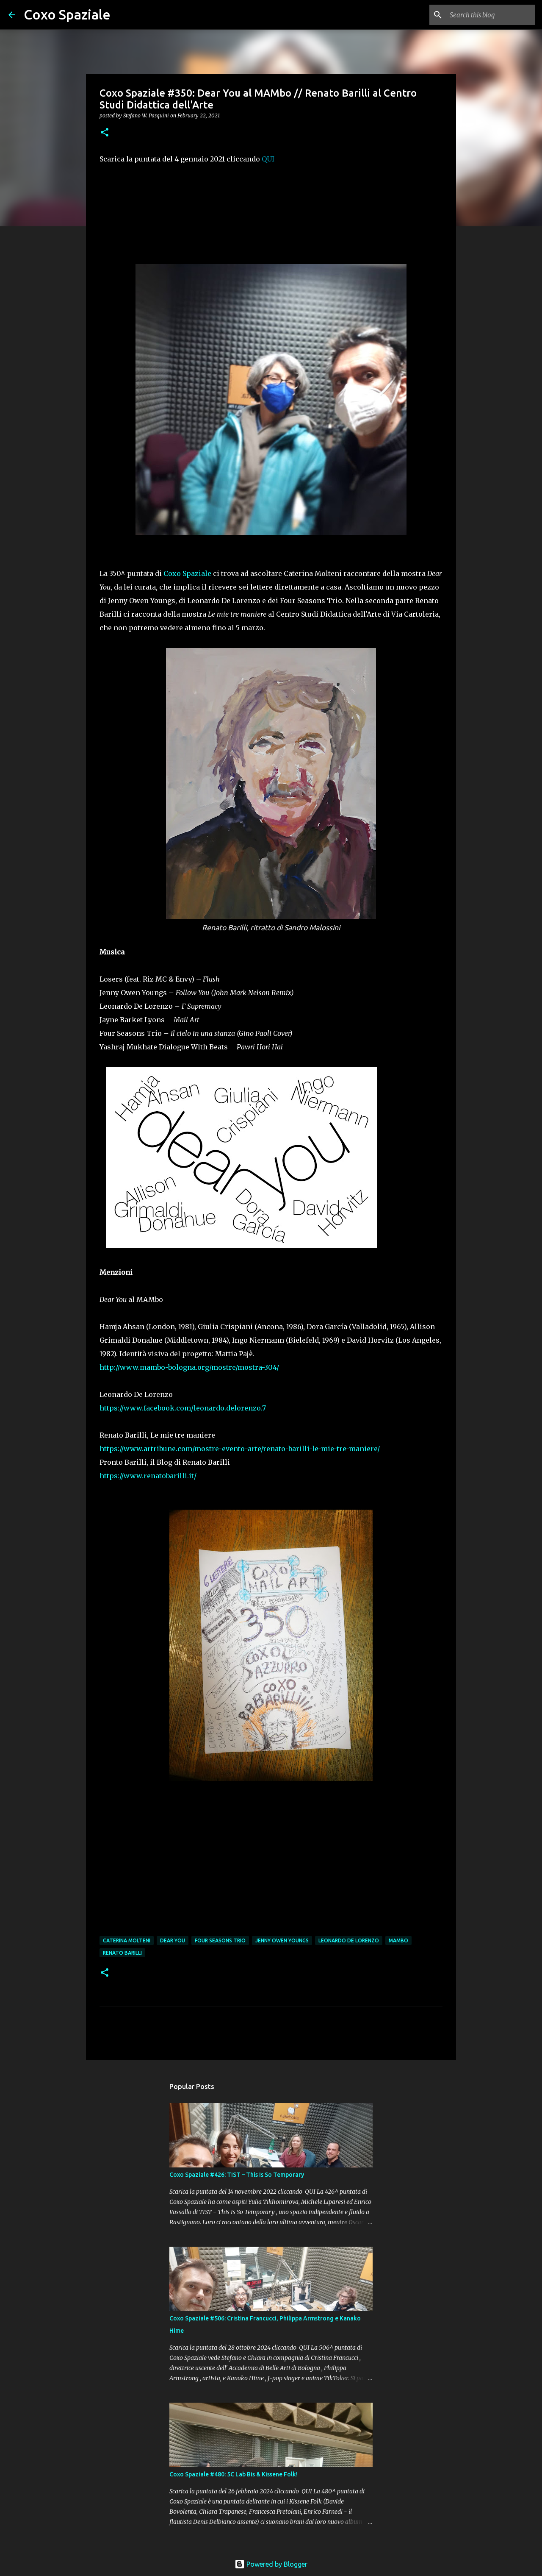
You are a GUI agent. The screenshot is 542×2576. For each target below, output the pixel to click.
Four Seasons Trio (220, 1940)
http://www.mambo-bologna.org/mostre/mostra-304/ (189, 1367)
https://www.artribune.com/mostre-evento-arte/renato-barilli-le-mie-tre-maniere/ (240, 1448)
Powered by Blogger (271, 2564)
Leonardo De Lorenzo (348, 1940)
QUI (268, 159)
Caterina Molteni (126, 1940)
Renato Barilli (122, 1953)
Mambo (398, 1940)
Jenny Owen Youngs (282, 1940)
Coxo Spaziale (67, 14)
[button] (105, 133)
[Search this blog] (490, 15)
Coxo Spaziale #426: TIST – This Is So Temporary (236, 2174)
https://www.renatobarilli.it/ (148, 1476)
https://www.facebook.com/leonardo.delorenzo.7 (183, 1408)
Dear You (172, 1940)
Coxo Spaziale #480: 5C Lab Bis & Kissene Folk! (233, 2474)
